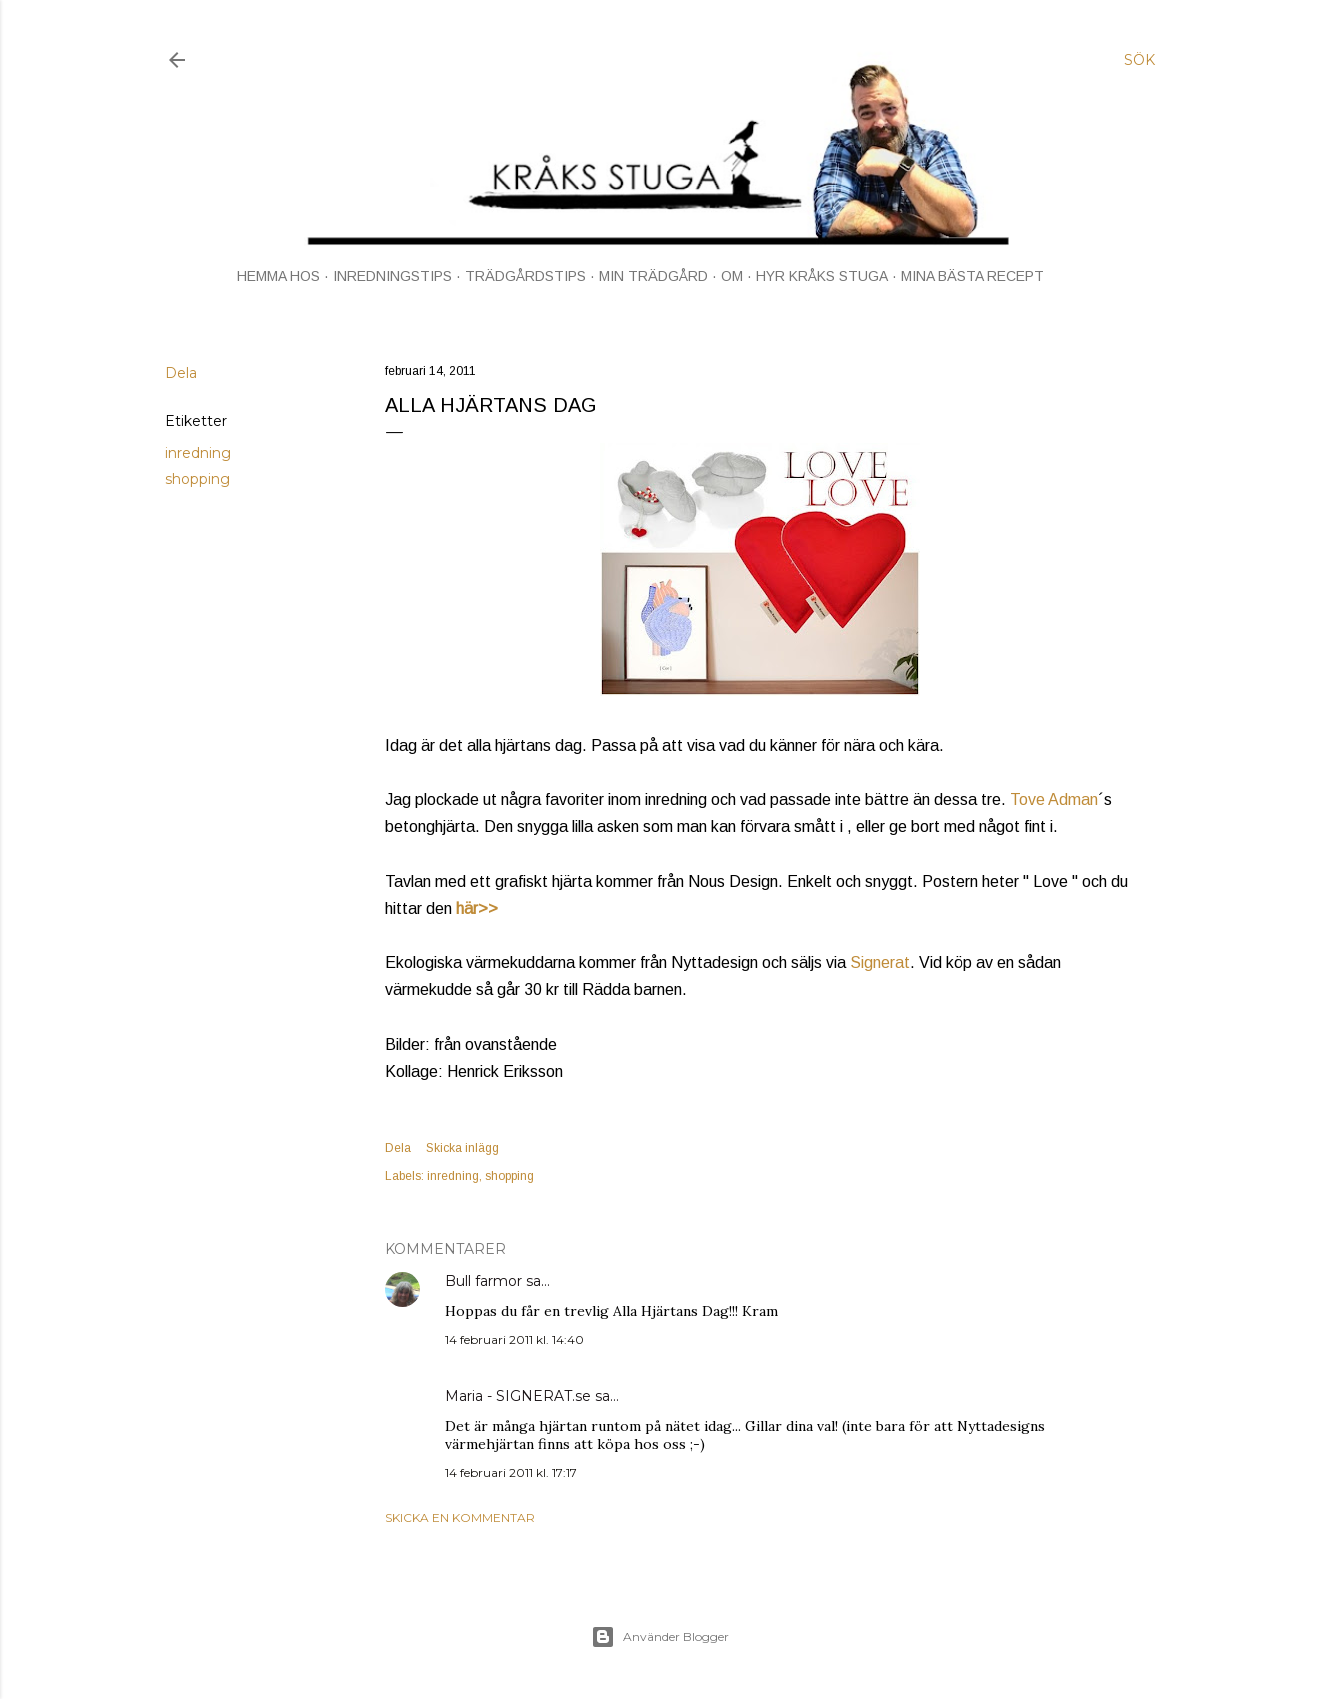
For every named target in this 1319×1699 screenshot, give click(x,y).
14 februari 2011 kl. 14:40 (514, 1339)
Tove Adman (1054, 799)
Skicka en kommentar (460, 1517)
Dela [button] (181, 373)
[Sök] (1139, 60)
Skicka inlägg (462, 1148)
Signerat (880, 962)
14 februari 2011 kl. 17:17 (511, 1472)
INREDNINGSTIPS (392, 276)
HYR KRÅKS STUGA (822, 276)
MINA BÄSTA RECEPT (972, 276)
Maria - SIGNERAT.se (518, 1396)
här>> (477, 908)
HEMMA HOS (278, 276)
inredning (198, 453)
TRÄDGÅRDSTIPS (525, 276)
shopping (197, 479)
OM (732, 276)
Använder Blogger (660, 1637)
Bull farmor (483, 1281)
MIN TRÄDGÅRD (653, 276)
